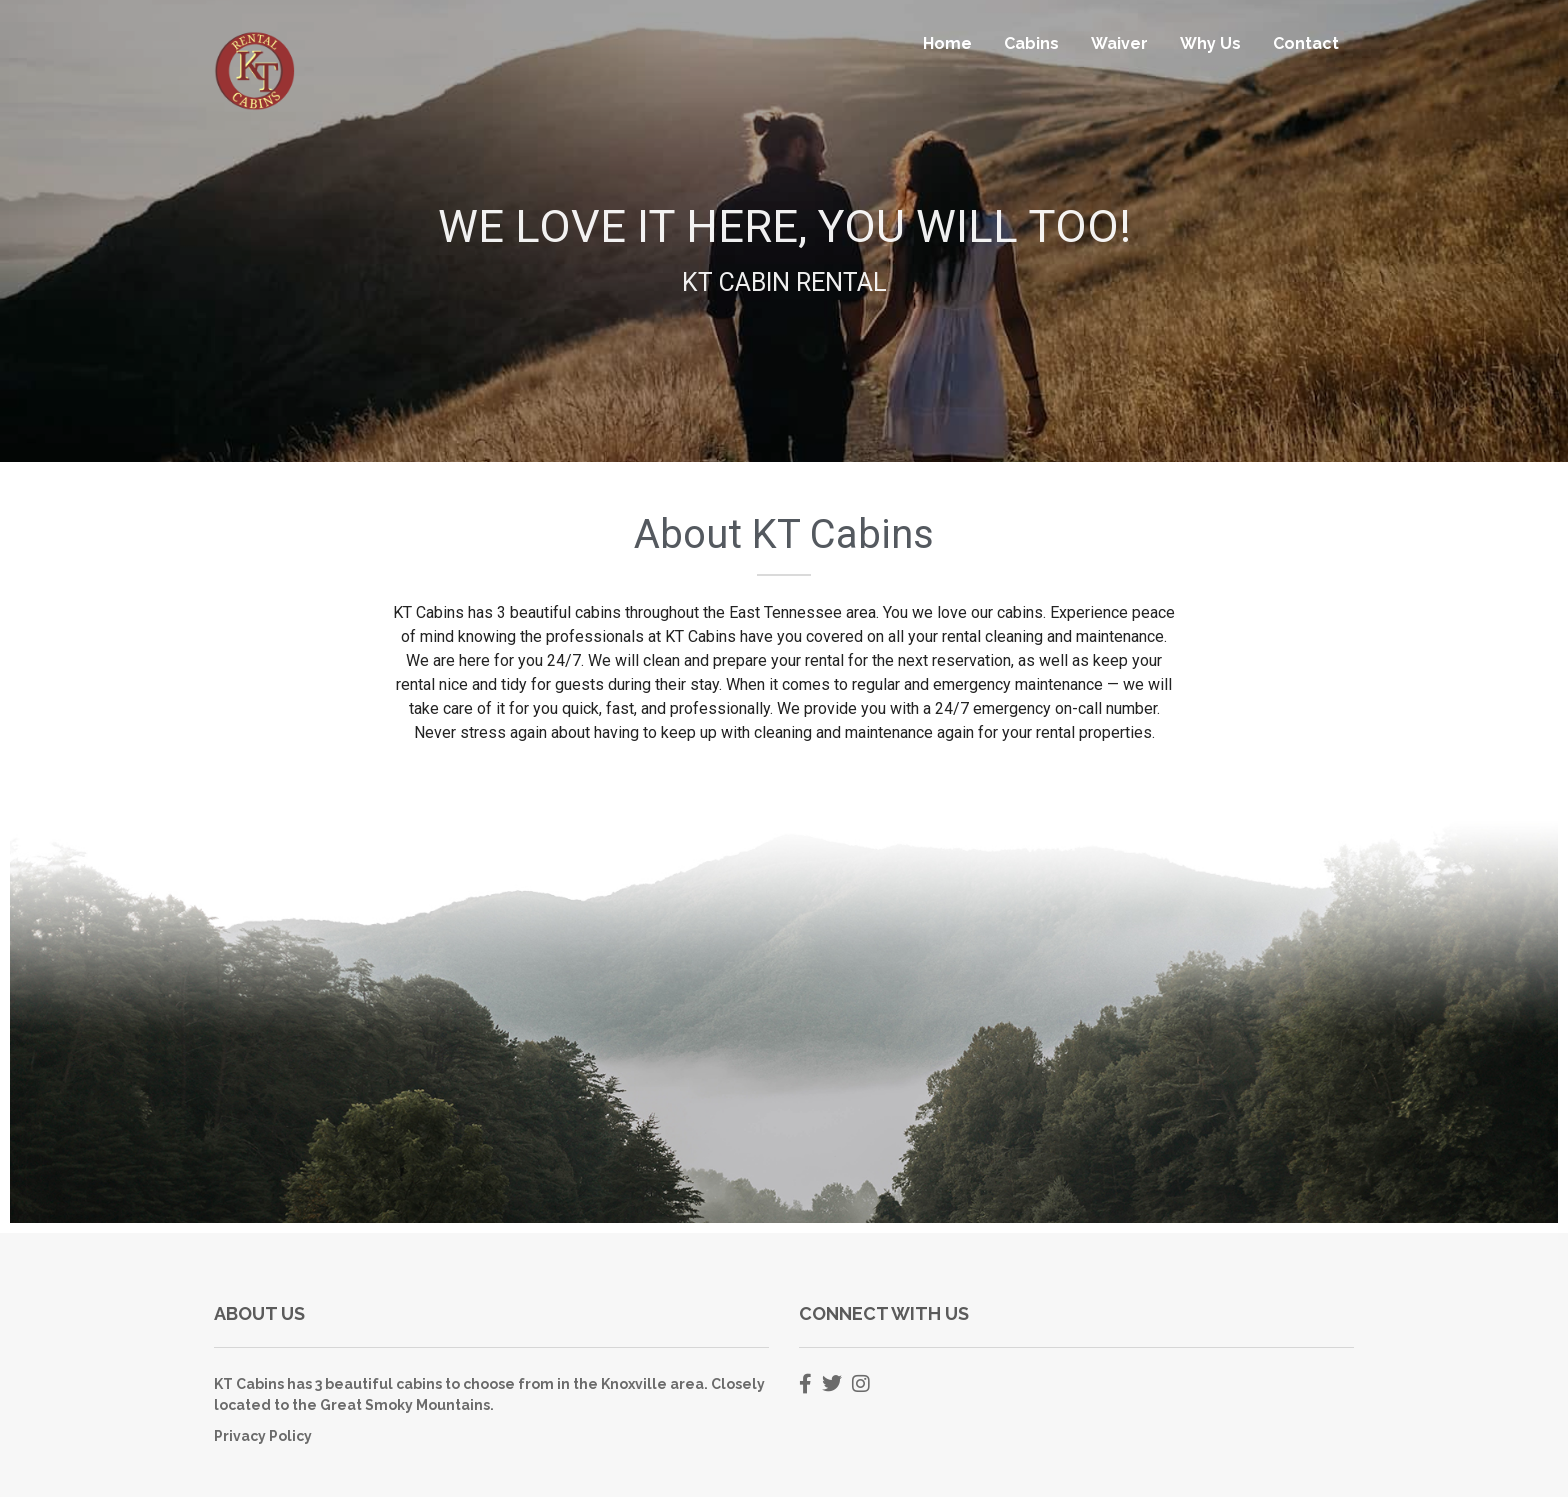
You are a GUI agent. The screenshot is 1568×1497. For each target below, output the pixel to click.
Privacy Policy (263, 1436)
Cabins (1031, 43)
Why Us (1210, 43)
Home (947, 43)
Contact (1306, 43)
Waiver (1119, 43)
